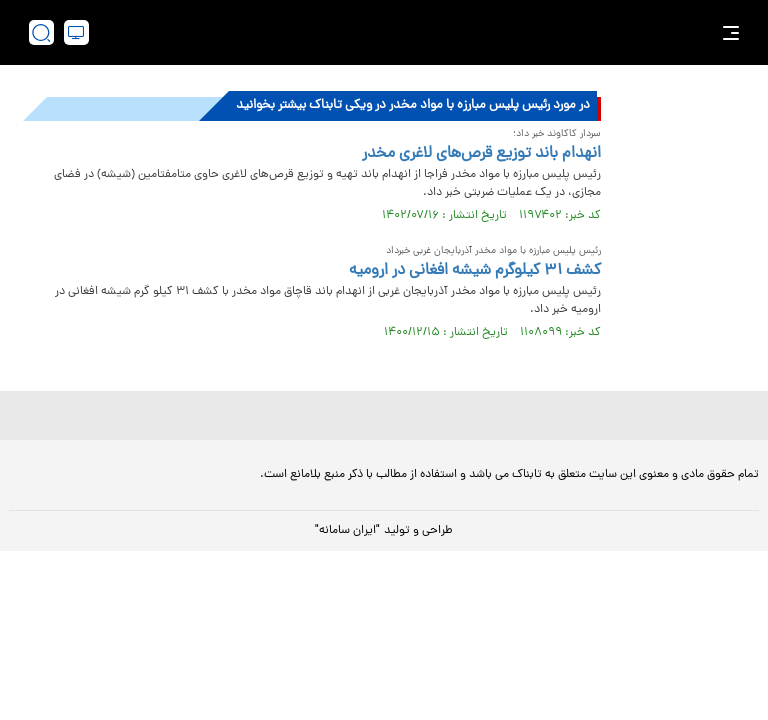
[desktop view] (76, 32)
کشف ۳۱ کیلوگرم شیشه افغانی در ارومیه (475, 271)
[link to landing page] (394, 32)
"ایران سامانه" (347, 531)
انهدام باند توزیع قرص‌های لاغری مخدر (481, 154)
